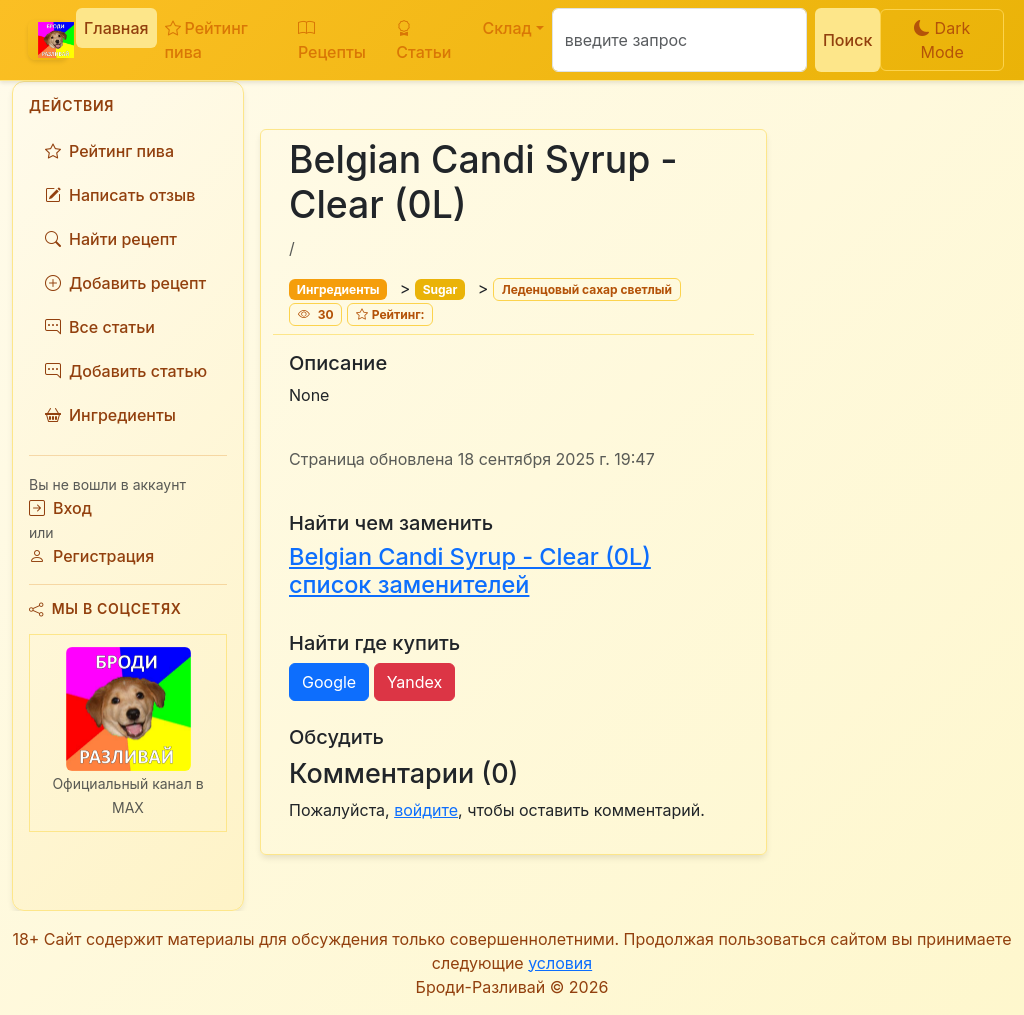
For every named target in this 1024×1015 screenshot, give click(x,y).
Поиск (847, 40)
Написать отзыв (120, 195)
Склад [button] (506, 28)
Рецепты (332, 40)
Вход (60, 508)
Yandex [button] (415, 682)
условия (560, 963)
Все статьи (100, 327)
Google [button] (329, 682)
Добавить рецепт (125, 283)
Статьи (423, 40)
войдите (426, 810)
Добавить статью (126, 371)
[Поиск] (679, 40)
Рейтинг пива (206, 40)
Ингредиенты (110, 415)
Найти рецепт (111, 239)
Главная (116, 28)
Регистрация (91, 556)
